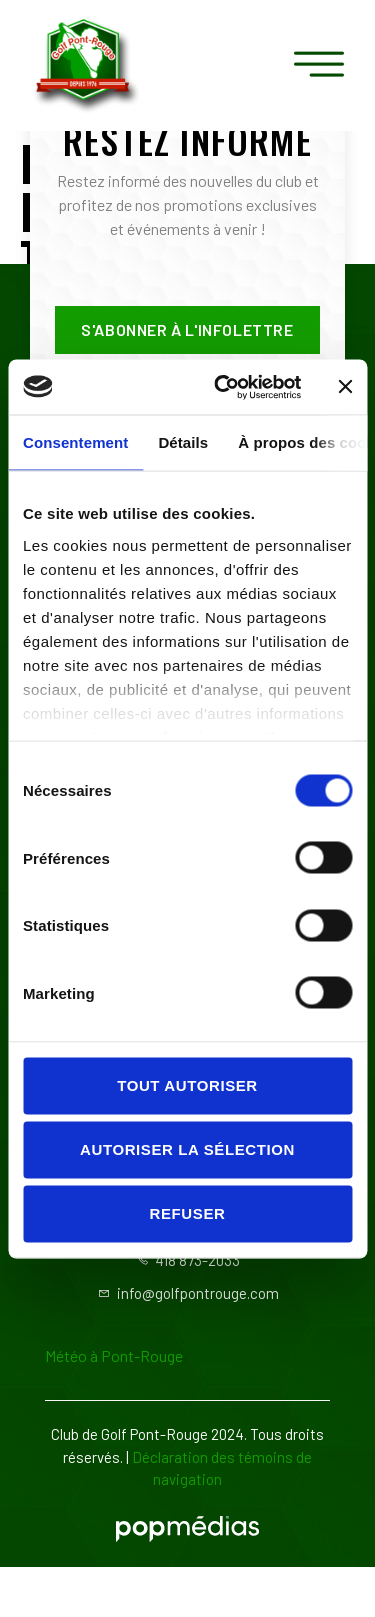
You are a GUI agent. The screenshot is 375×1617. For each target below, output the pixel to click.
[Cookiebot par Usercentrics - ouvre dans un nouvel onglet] (223, 387)
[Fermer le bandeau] (345, 387)
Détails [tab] (183, 442)
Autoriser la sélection (187, 1149)
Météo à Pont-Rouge (114, 1355)
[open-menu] (319, 65)
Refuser (188, 1213)
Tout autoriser (187, 1085)
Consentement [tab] (75, 442)
